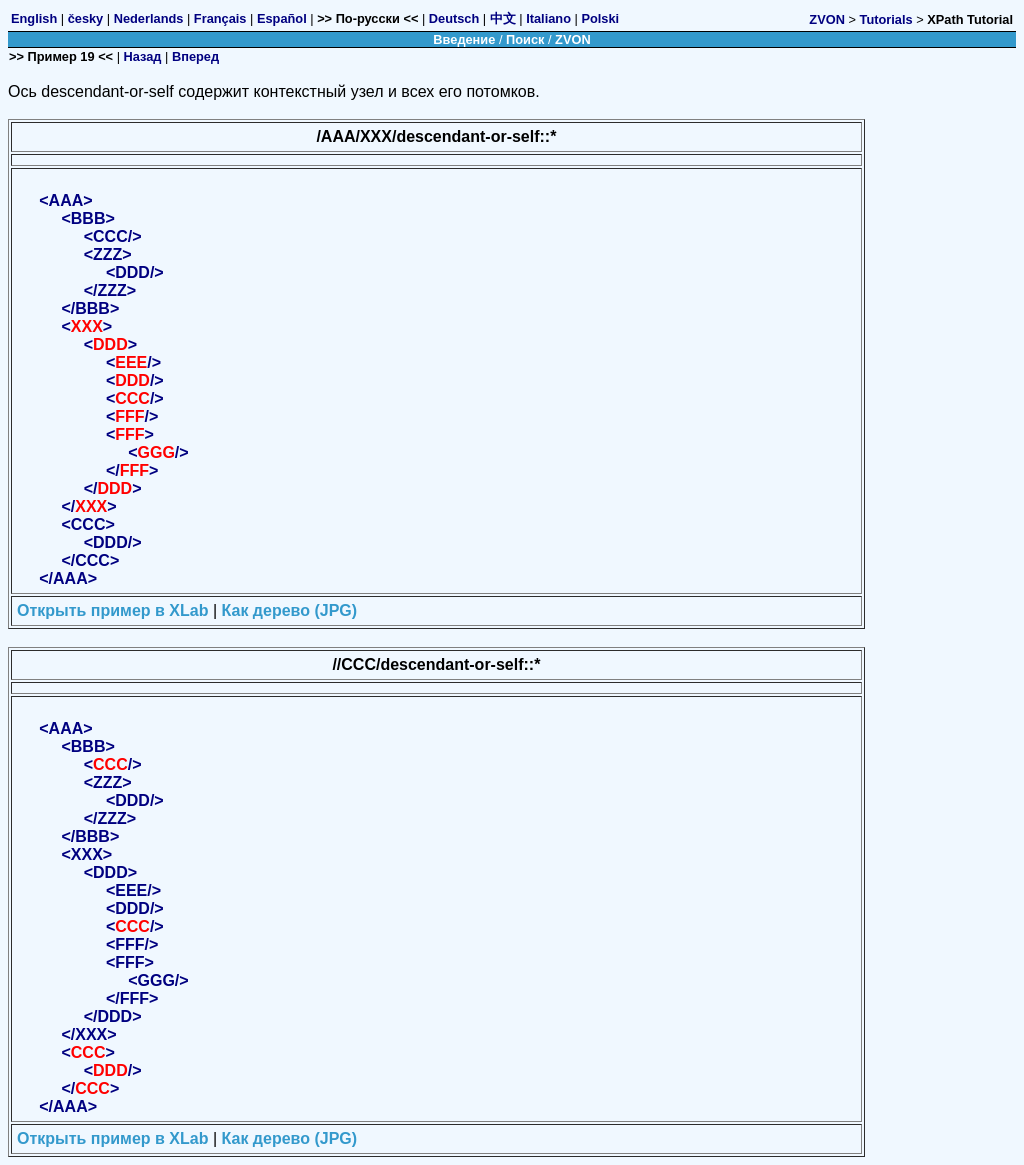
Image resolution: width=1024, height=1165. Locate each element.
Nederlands (149, 18)
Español (282, 18)
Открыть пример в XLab (112, 610)
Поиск (525, 39)
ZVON (827, 19)
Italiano (548, 18)
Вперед (195, 56)
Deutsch (454, 18)
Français (220, 18)
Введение (464, 39)
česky (86, 18)
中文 (503, 18)
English (34, 18)
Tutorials (886, 19)
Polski (600, 18)
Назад (143, 56)
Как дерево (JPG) (290, 610)
